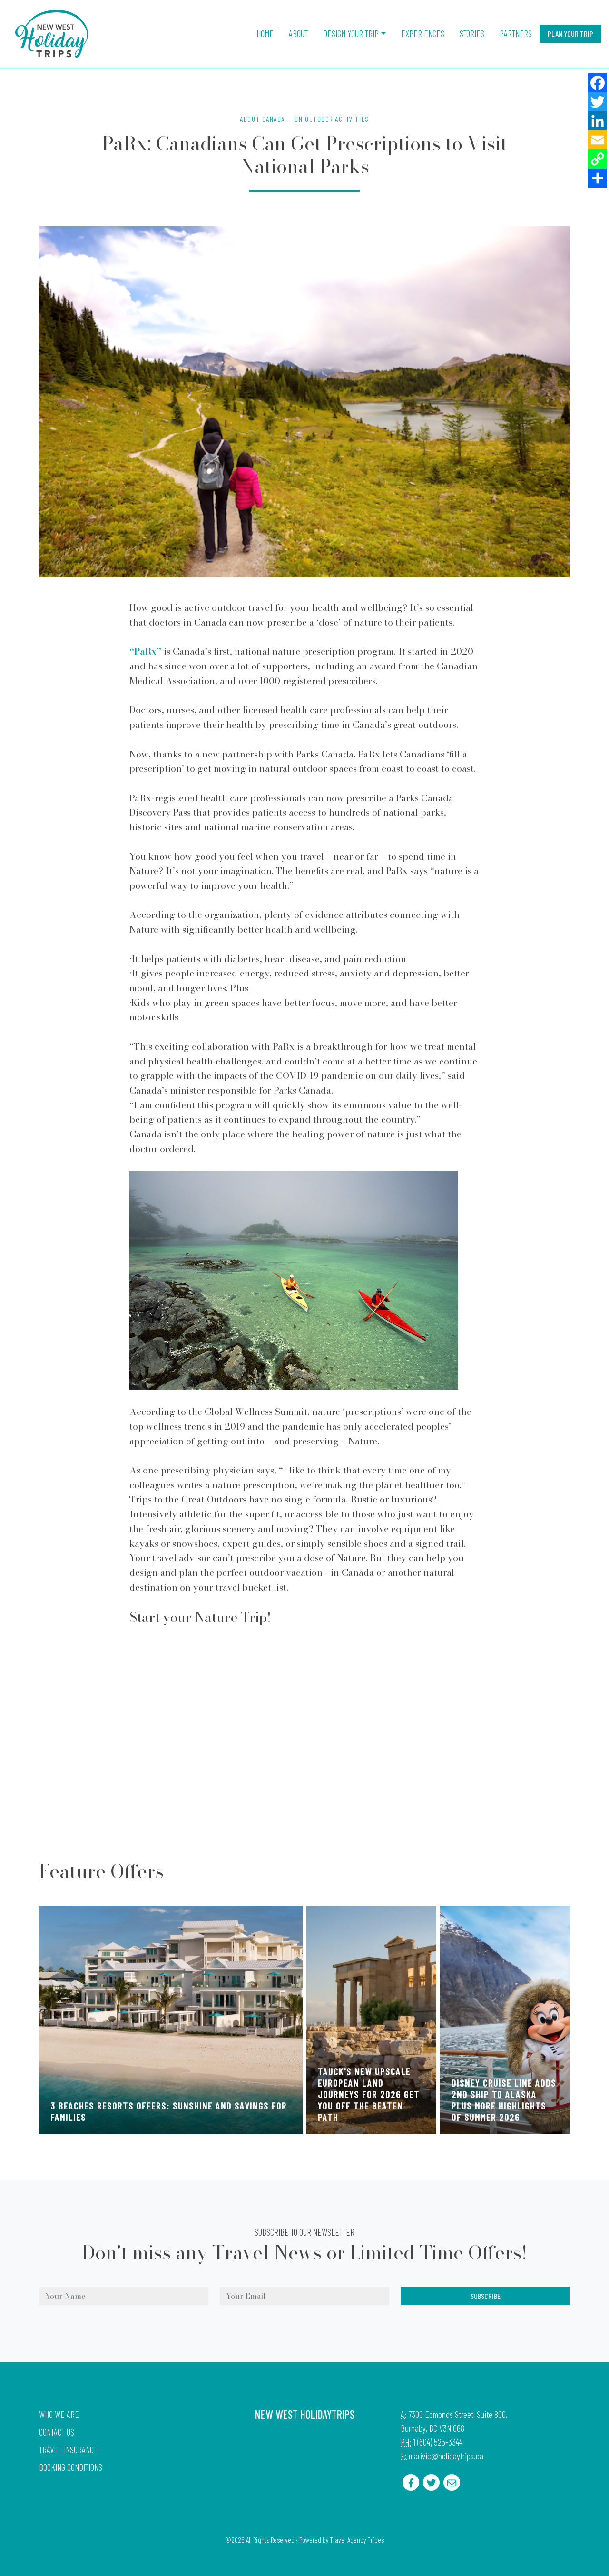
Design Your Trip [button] (351, 33)
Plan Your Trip (570, 33)
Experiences (422, 33)
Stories (472, 33)
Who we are (59, 2414)
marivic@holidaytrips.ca (446, 2455)
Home (265, 33)
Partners (516, 33)
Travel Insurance (68, 2449)
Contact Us (56, 2432)
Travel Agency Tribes (357, 2540)
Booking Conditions (70, 2467)
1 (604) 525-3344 (437, 2442)
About (298, 33)
